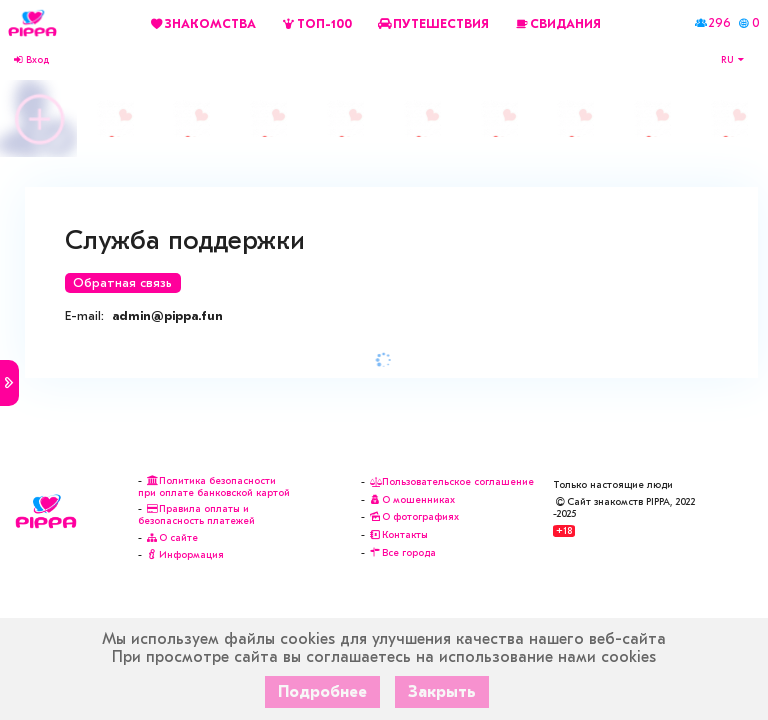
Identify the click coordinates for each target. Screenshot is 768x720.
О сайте (171, 538)
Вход (30, 60)
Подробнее (322, 692)
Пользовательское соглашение (451, 482)
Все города (402, 553)
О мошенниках (411, 500)
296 (720, 23)
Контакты (398, 535)
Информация (184, 555)
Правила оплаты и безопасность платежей (196, 515)
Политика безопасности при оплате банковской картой (214, 487)
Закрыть (442, 692)
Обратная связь (122, 283)
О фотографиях (413, 517)
